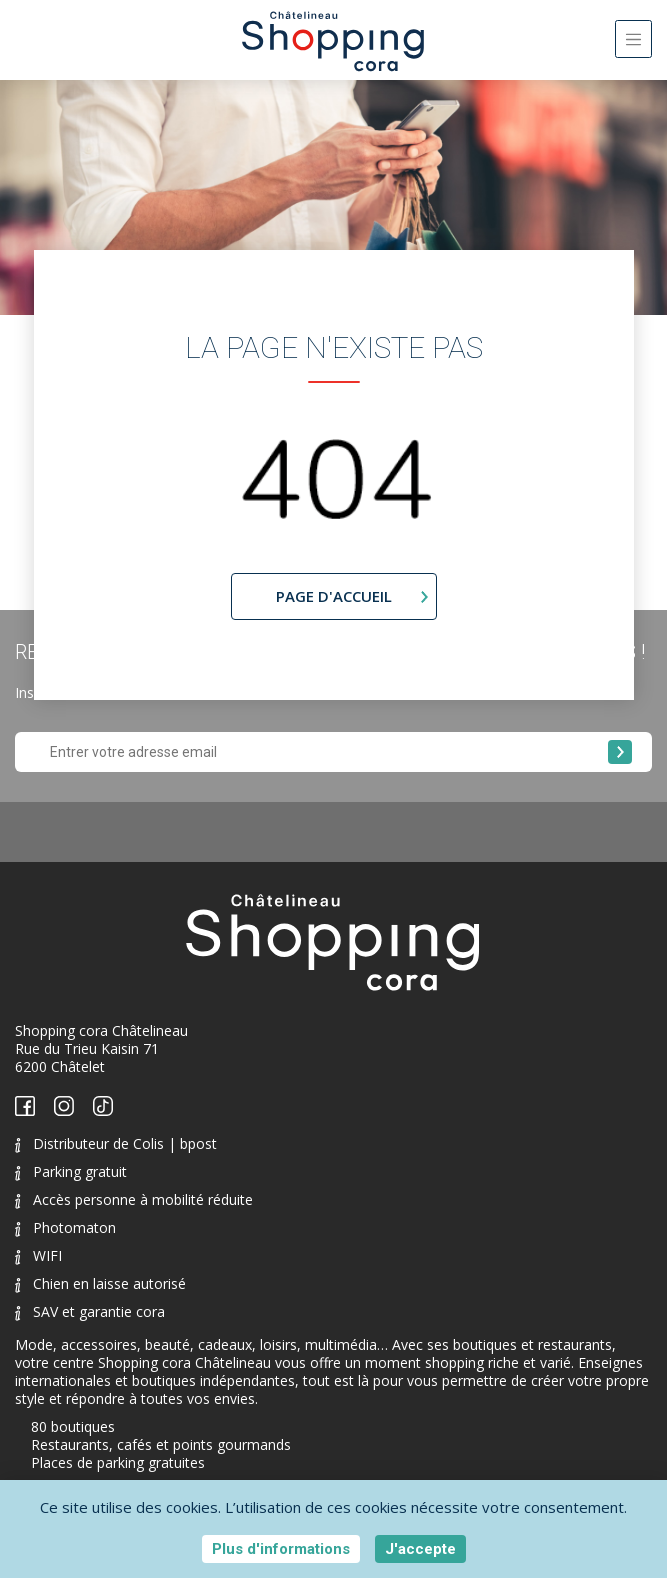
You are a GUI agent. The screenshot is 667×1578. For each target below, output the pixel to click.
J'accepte (420, 1549)
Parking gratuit (71, 1171)
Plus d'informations (281, 1549)
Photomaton (65, 1227)
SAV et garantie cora (90, 1311)
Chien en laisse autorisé (100, 1283)
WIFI (38, 1255)
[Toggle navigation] (633, 39)
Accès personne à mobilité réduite (134, 1199)
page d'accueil (334, 596)
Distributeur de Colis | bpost (116, 1143)
